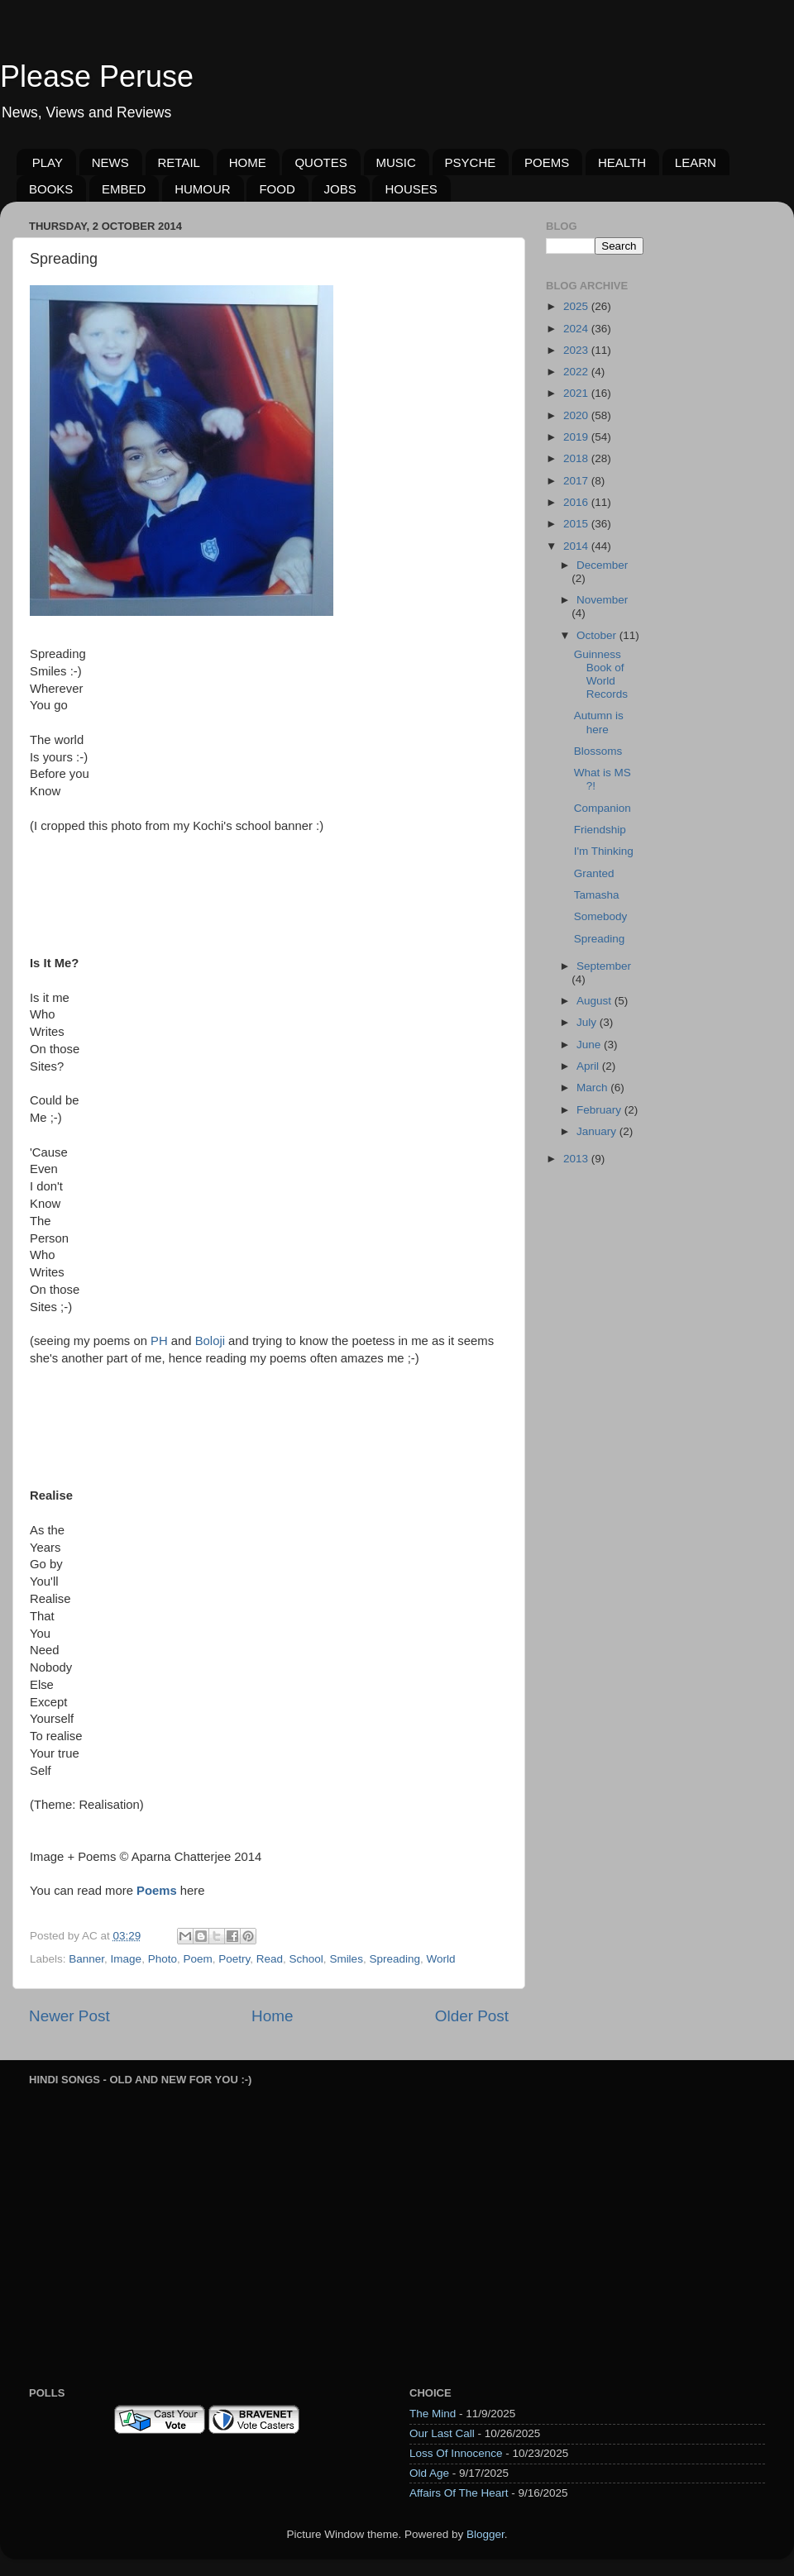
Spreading (394, 1959)
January (597, 1131)
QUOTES (320, 162)
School (306, 1959)
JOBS (340, 189)
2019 (577, 437)
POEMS (546, 162)
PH (159, 1341)
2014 (577, 546)
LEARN (695, 162)
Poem (197, 1959)
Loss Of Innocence (456, 2453)
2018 (577, 458)
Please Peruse (97, 76)
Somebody (601, 916)
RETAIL (179, 162)
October (597, 635)
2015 (577, 524)
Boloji (210, 1341)
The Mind (432, 2413)
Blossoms (598, 751)
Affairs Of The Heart (459, 2493)
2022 (577, 371)
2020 (577, 415)
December (602, 565)
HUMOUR (203, 189)
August (595, 1001)
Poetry (234, 1959)
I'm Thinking (604, 851)
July (588, 1022)
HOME (247, 162)
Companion (602, 808)
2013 (577, 1158)
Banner (86, 1959)
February (600, 1110)
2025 (577, 306)
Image (126, 1959)
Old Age (429, 2473)
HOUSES (411, 189)
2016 (577, 502)
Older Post (472, 2016)
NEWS (110, 162)
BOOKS (51, 189)
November (602, 600)
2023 (577, 350)
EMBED (124, 189)
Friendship (600, 829)
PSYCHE (470, 162)
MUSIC (396, 162)
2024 (577, 328)
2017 (577, 481)
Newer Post (69, 2016)
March (593, 1087)
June (590, 1044)
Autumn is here (599, 722)
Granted (594, 873)
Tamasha (596, 895)
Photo (162, 1959)
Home (272, 2016)
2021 (577, 393)
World (440, 1959)
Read (269, 1959)
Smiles (346, 1959)
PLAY (47, 162)
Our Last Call (442, 2433)
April (589, 1066)
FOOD (276, 189)
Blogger (485, 2534)
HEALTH (622, 162)
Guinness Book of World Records (601, 674)
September (603, 966)
